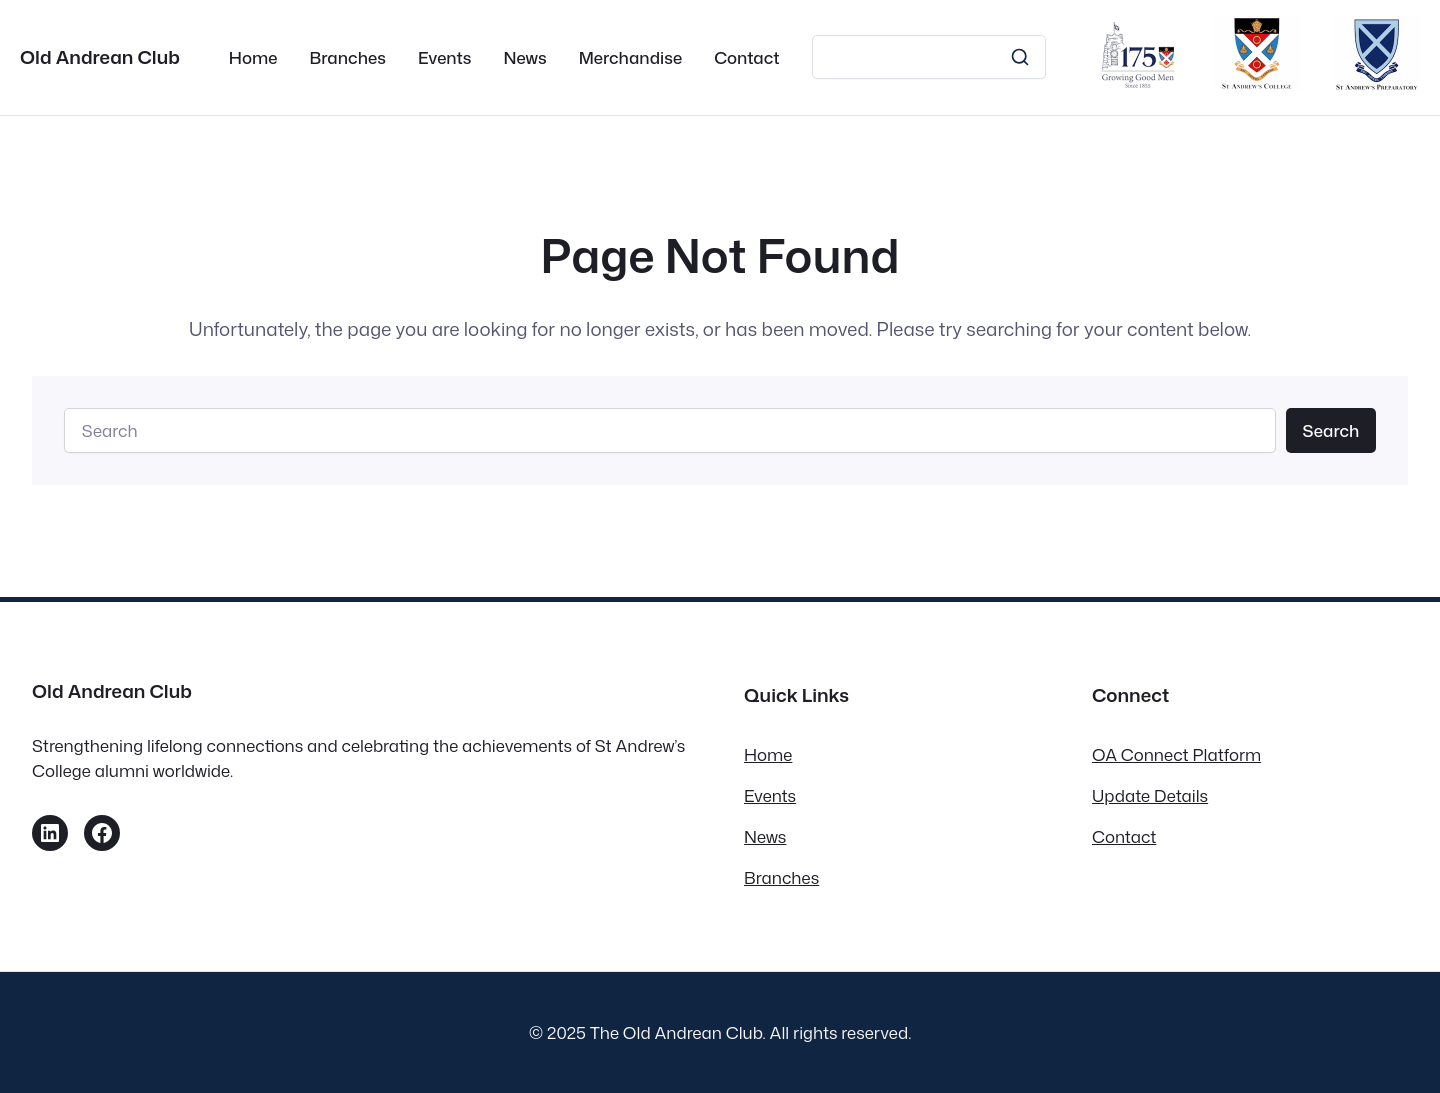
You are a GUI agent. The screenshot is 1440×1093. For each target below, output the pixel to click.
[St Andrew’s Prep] (1377, 84)
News (765, 836)
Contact (1124, 836)
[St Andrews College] (1257, 84)
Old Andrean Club (100, 57)
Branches (781, 877)
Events (770, 795)
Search (1330, 430)
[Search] (929, 57)
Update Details (1150, 795)
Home (768, 754)
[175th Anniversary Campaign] (1138, 84)
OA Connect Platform (1176, 754)
